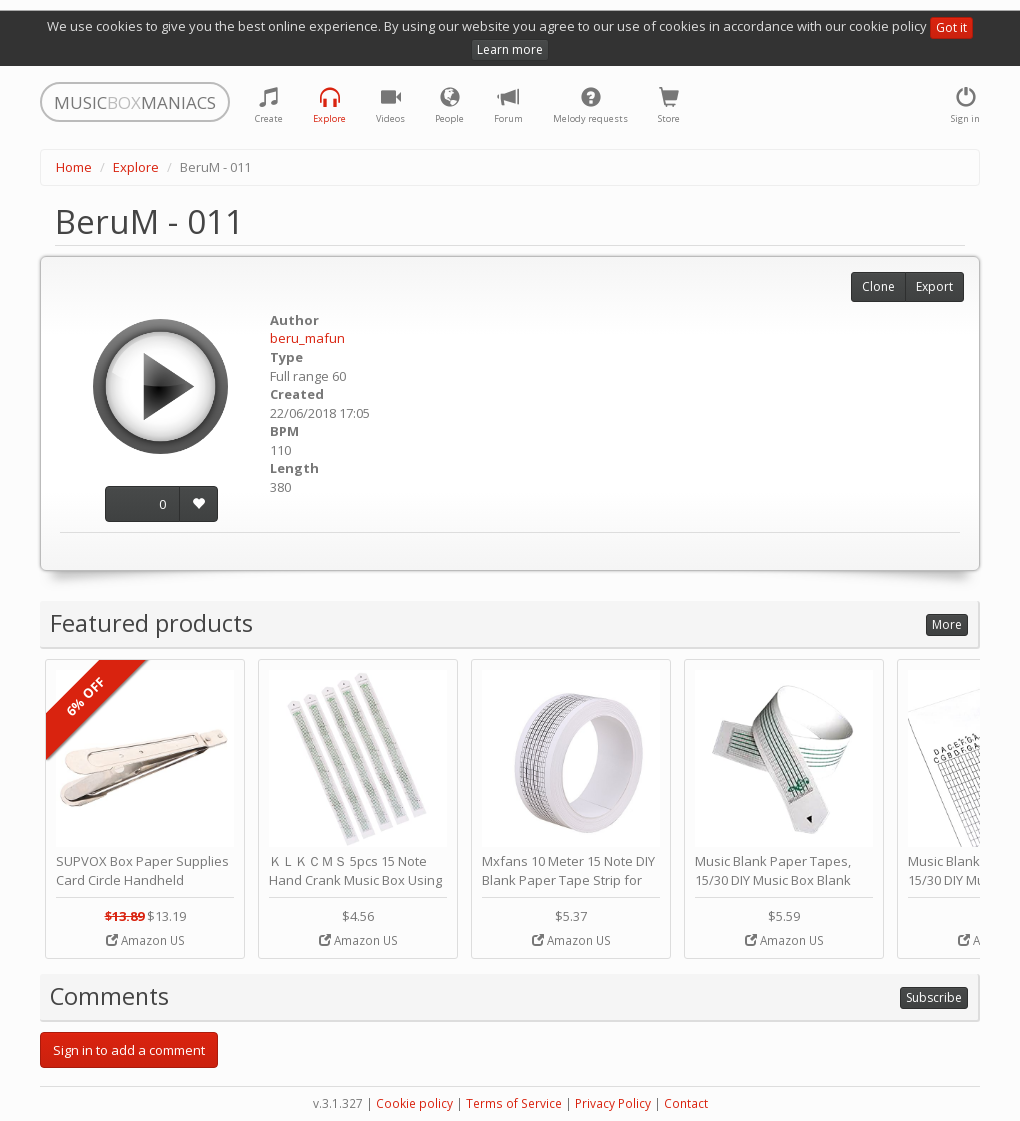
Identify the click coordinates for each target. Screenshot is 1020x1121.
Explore (136, 167)
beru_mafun (307, 338)
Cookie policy (414, 1103)
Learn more (510, 49)
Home (74, 167)
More (947, 624)
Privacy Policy (613, 1103)
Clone (878, 286)
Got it (951, 27)
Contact (686, 1103)
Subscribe (934, 997)
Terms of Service (514, 1103)
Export (934, 286)
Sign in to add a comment (129, 1050)
